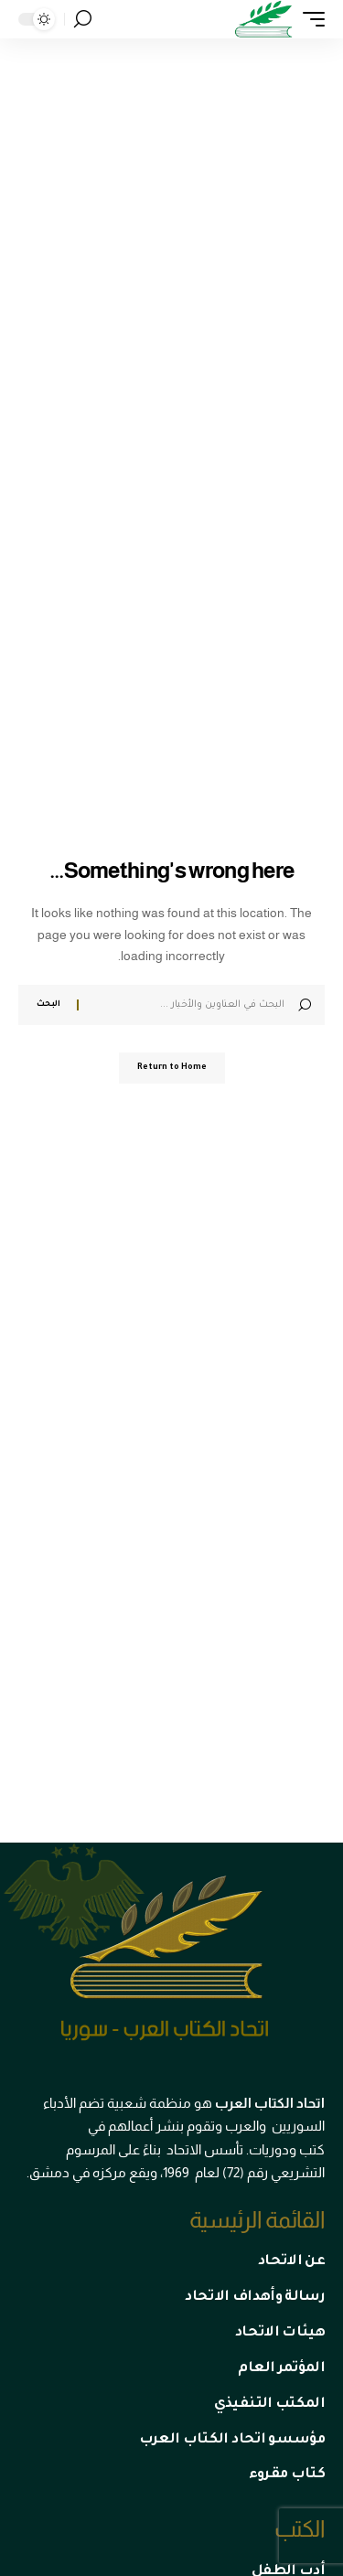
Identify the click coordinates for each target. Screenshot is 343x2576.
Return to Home (172, 1068)
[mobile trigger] (309, 19)
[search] (83, 19)
